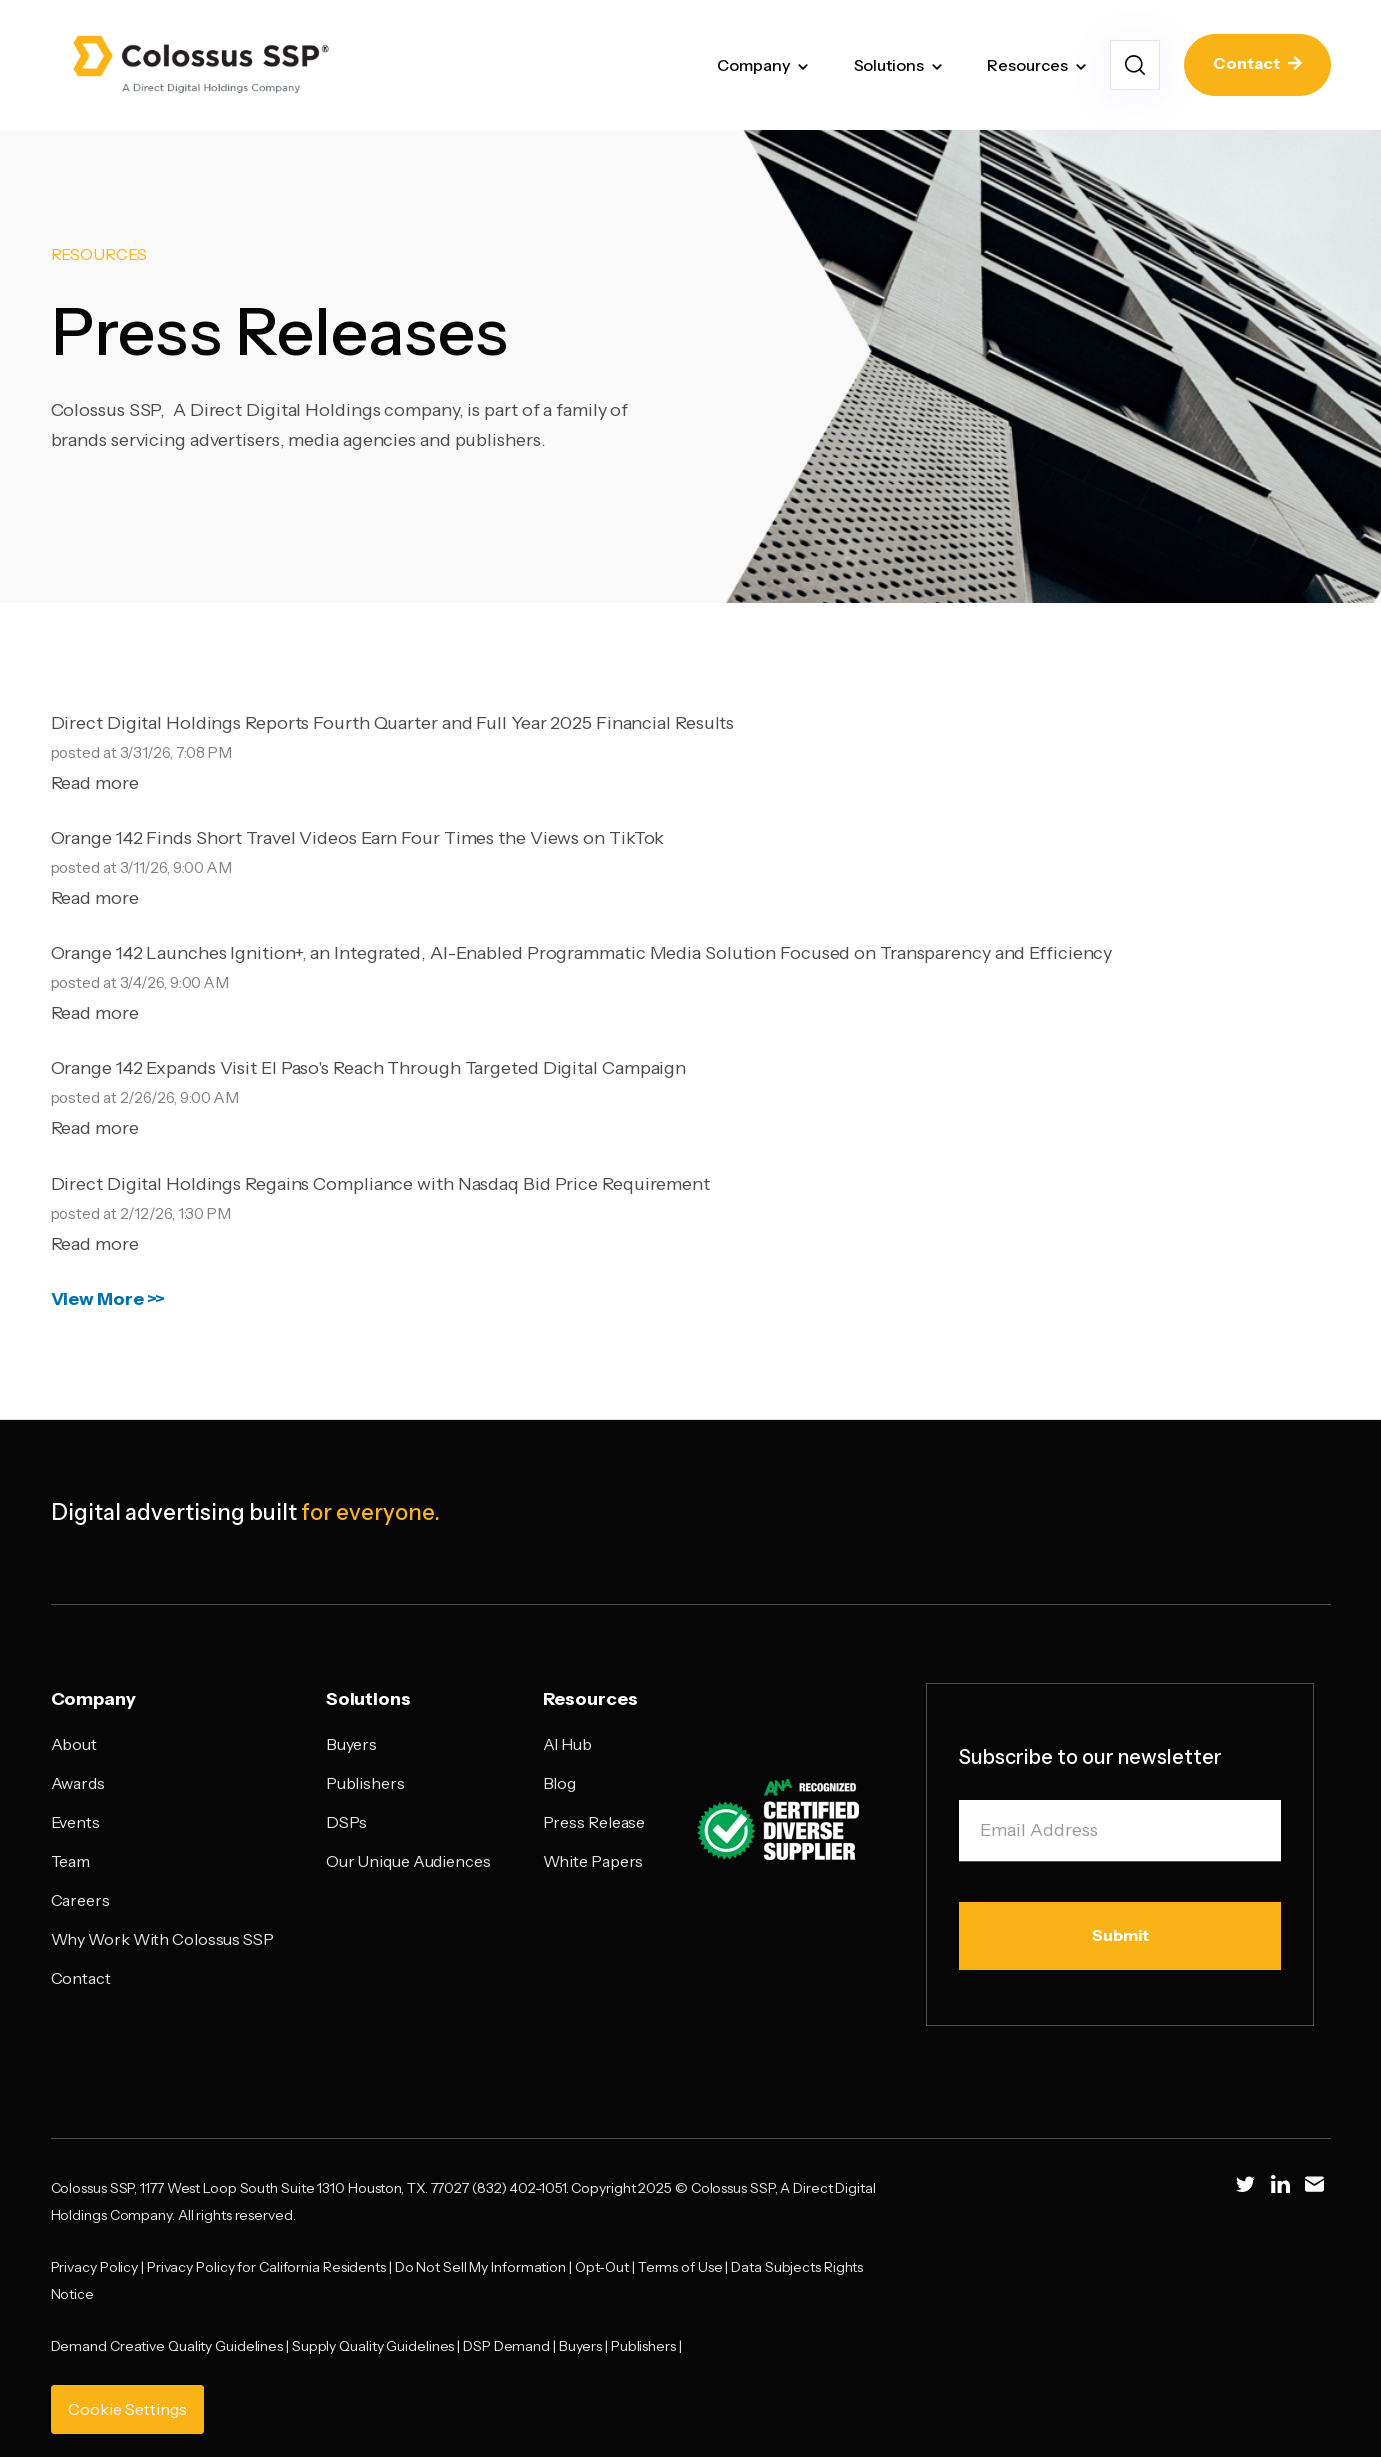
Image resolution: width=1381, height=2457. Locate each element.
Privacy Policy (95, 2267)
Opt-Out (602, 2267)
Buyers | (585, 2346)
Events (75, 1822)
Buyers (351, 1744)
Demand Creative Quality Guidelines (167, 2346)
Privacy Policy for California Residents (266, 2267)
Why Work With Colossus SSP (162, 1939)
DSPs (347, 1822)
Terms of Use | (685, 2267)
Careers (80, 1900)
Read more (95, 783)
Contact (1257, 64)
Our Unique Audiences (408, 1861)
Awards (78, 1783)
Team (71, 1861)
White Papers (593, 1861)
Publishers (365, 1783)
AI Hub (567, 1744)
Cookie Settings (127, 2409)
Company (753, 65)
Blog (560, 1783)
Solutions (889, 65)
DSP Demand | (511, 2346)
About (74, 1744)
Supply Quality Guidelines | (377, 2346)
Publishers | (648, 2346)
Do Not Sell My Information (480, 2267)
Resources (1027, 65)
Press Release (594, 1822)
